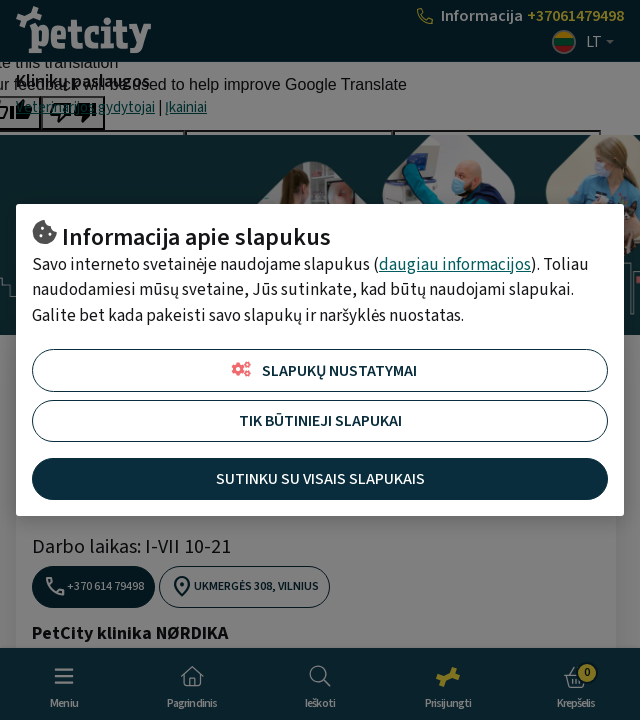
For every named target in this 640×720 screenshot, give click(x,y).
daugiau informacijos (455, 265)
